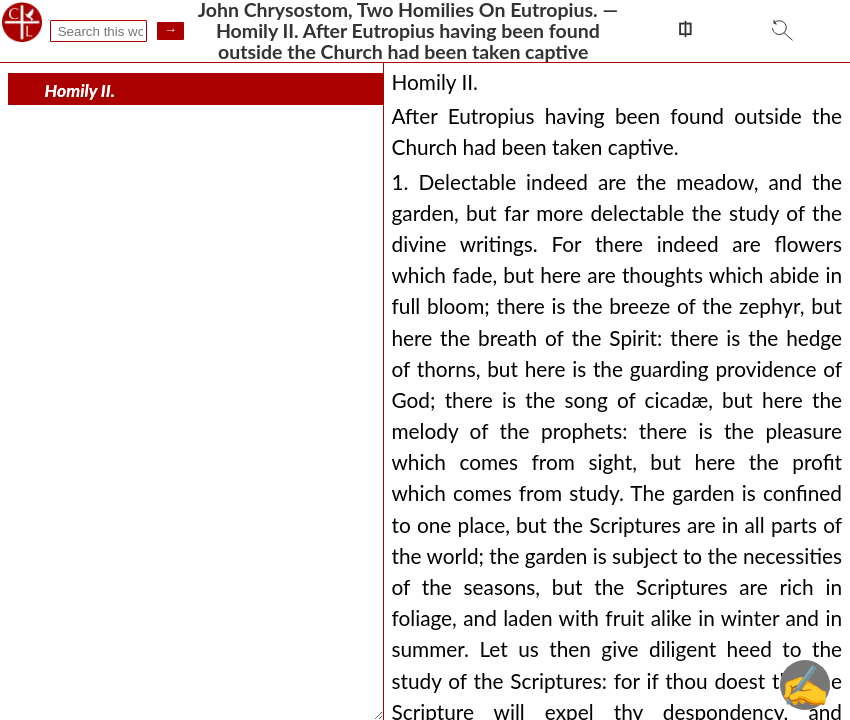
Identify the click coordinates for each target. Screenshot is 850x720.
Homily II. (80, 90)
